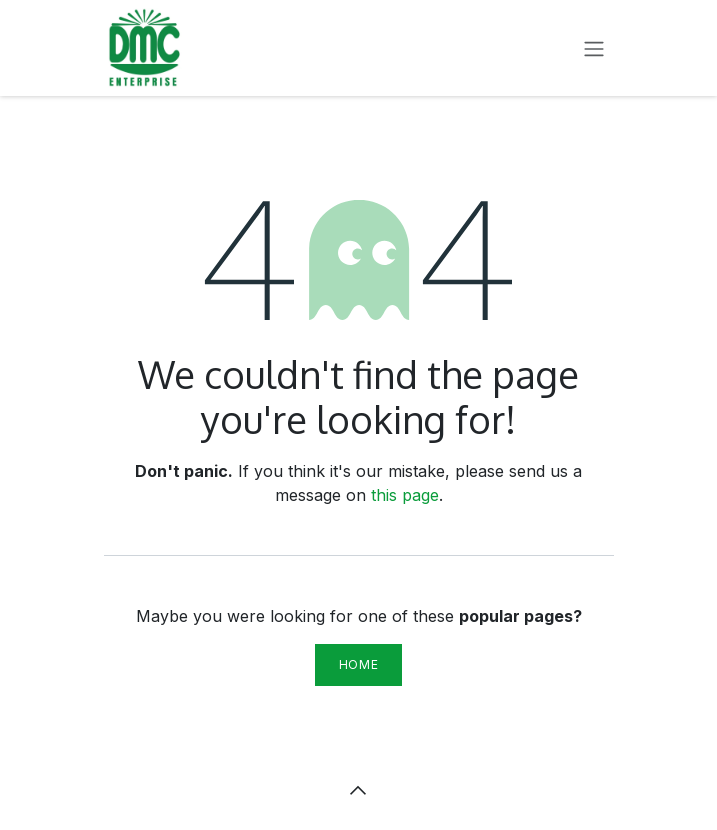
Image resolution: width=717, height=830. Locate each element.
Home (358, 664)
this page (405, 495)
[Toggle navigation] (594, 48)
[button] (359, 790)
